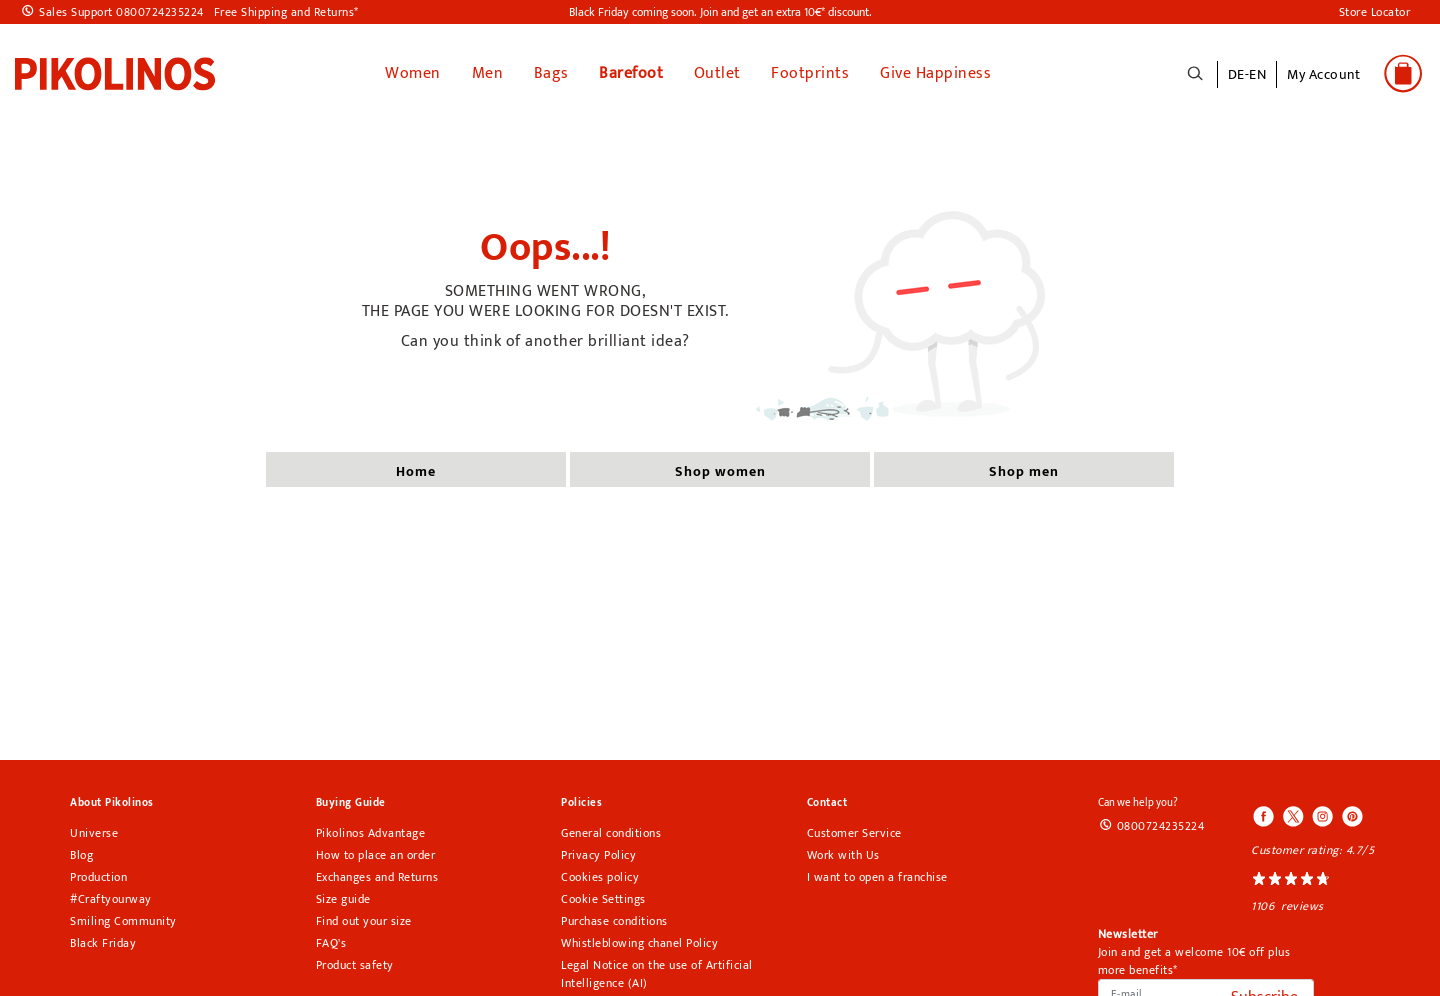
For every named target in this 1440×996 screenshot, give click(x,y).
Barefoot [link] (631, 73)
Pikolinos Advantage (371, 833)
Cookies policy (600, 877)
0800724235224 (1161, 826)
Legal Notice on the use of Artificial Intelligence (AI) (657, 974)
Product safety (355, 965)
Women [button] (413, 73)
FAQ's (331, 943)
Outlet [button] (717, 73)
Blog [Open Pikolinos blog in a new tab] (81, 855)
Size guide (343, 899)
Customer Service (854, 833)
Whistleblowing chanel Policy (639, 943)
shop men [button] (1024, 471)
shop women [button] (720, 471)
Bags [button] (551, 73)
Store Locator (1375, 12)
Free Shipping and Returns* (286, 12)
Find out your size (364, 921)
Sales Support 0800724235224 (121, 12)
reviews (1302, 906)
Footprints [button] (810, 73)
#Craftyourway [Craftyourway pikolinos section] (111, 899)
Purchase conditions (614, 921)
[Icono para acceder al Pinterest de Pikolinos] (1351, 818)
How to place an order (376, 855)
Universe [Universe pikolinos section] (94, 833)
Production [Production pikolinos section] (98, 877)
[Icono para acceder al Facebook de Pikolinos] (1264, 818)
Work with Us (843, 855)
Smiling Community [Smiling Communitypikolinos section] (123, 921)
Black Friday (103, 943)
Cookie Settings (603, 899)
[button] (1323, 85)
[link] (115, 73)
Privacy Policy (598, 855)
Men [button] (488, 73)
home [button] (416, 471)
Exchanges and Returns (377, 877)
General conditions (611, 833)
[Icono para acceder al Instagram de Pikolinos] (1322, 818)
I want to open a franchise (877, 877)
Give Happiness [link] (935, 73)
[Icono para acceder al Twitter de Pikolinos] (1293, 818)
